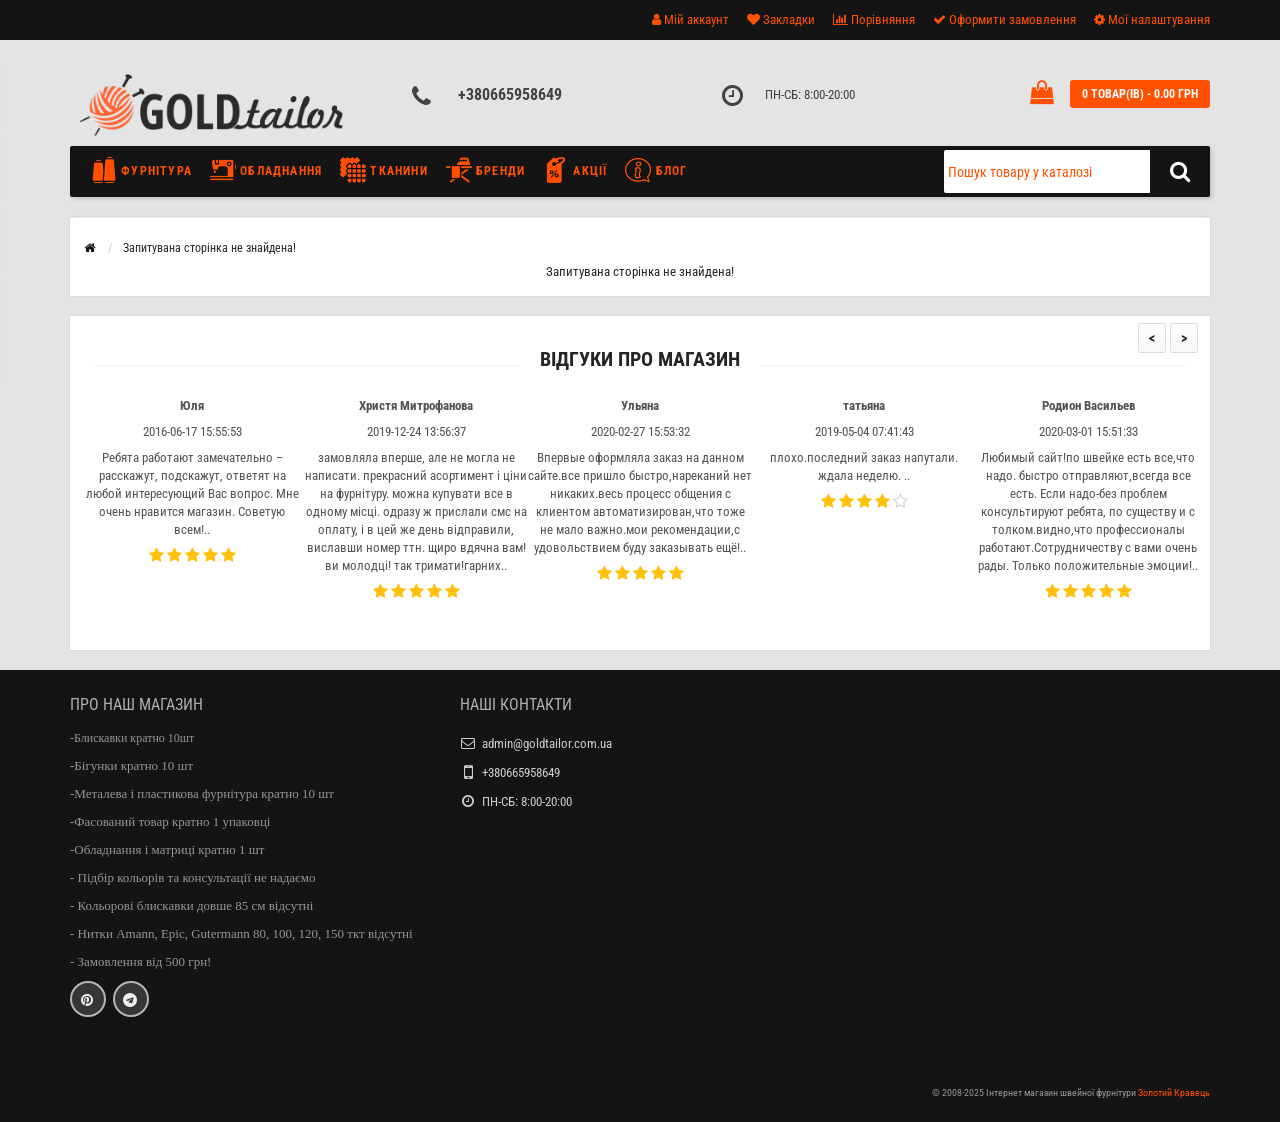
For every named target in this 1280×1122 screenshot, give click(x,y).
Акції (575, 170)
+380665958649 (510, 94)
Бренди (485, 170)
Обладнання (266, 170)
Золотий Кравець (1174, 1092)
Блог (656, 170)
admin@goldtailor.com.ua (547, 743)
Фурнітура (146, 170)
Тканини (384, 170)
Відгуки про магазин (640, 359)
